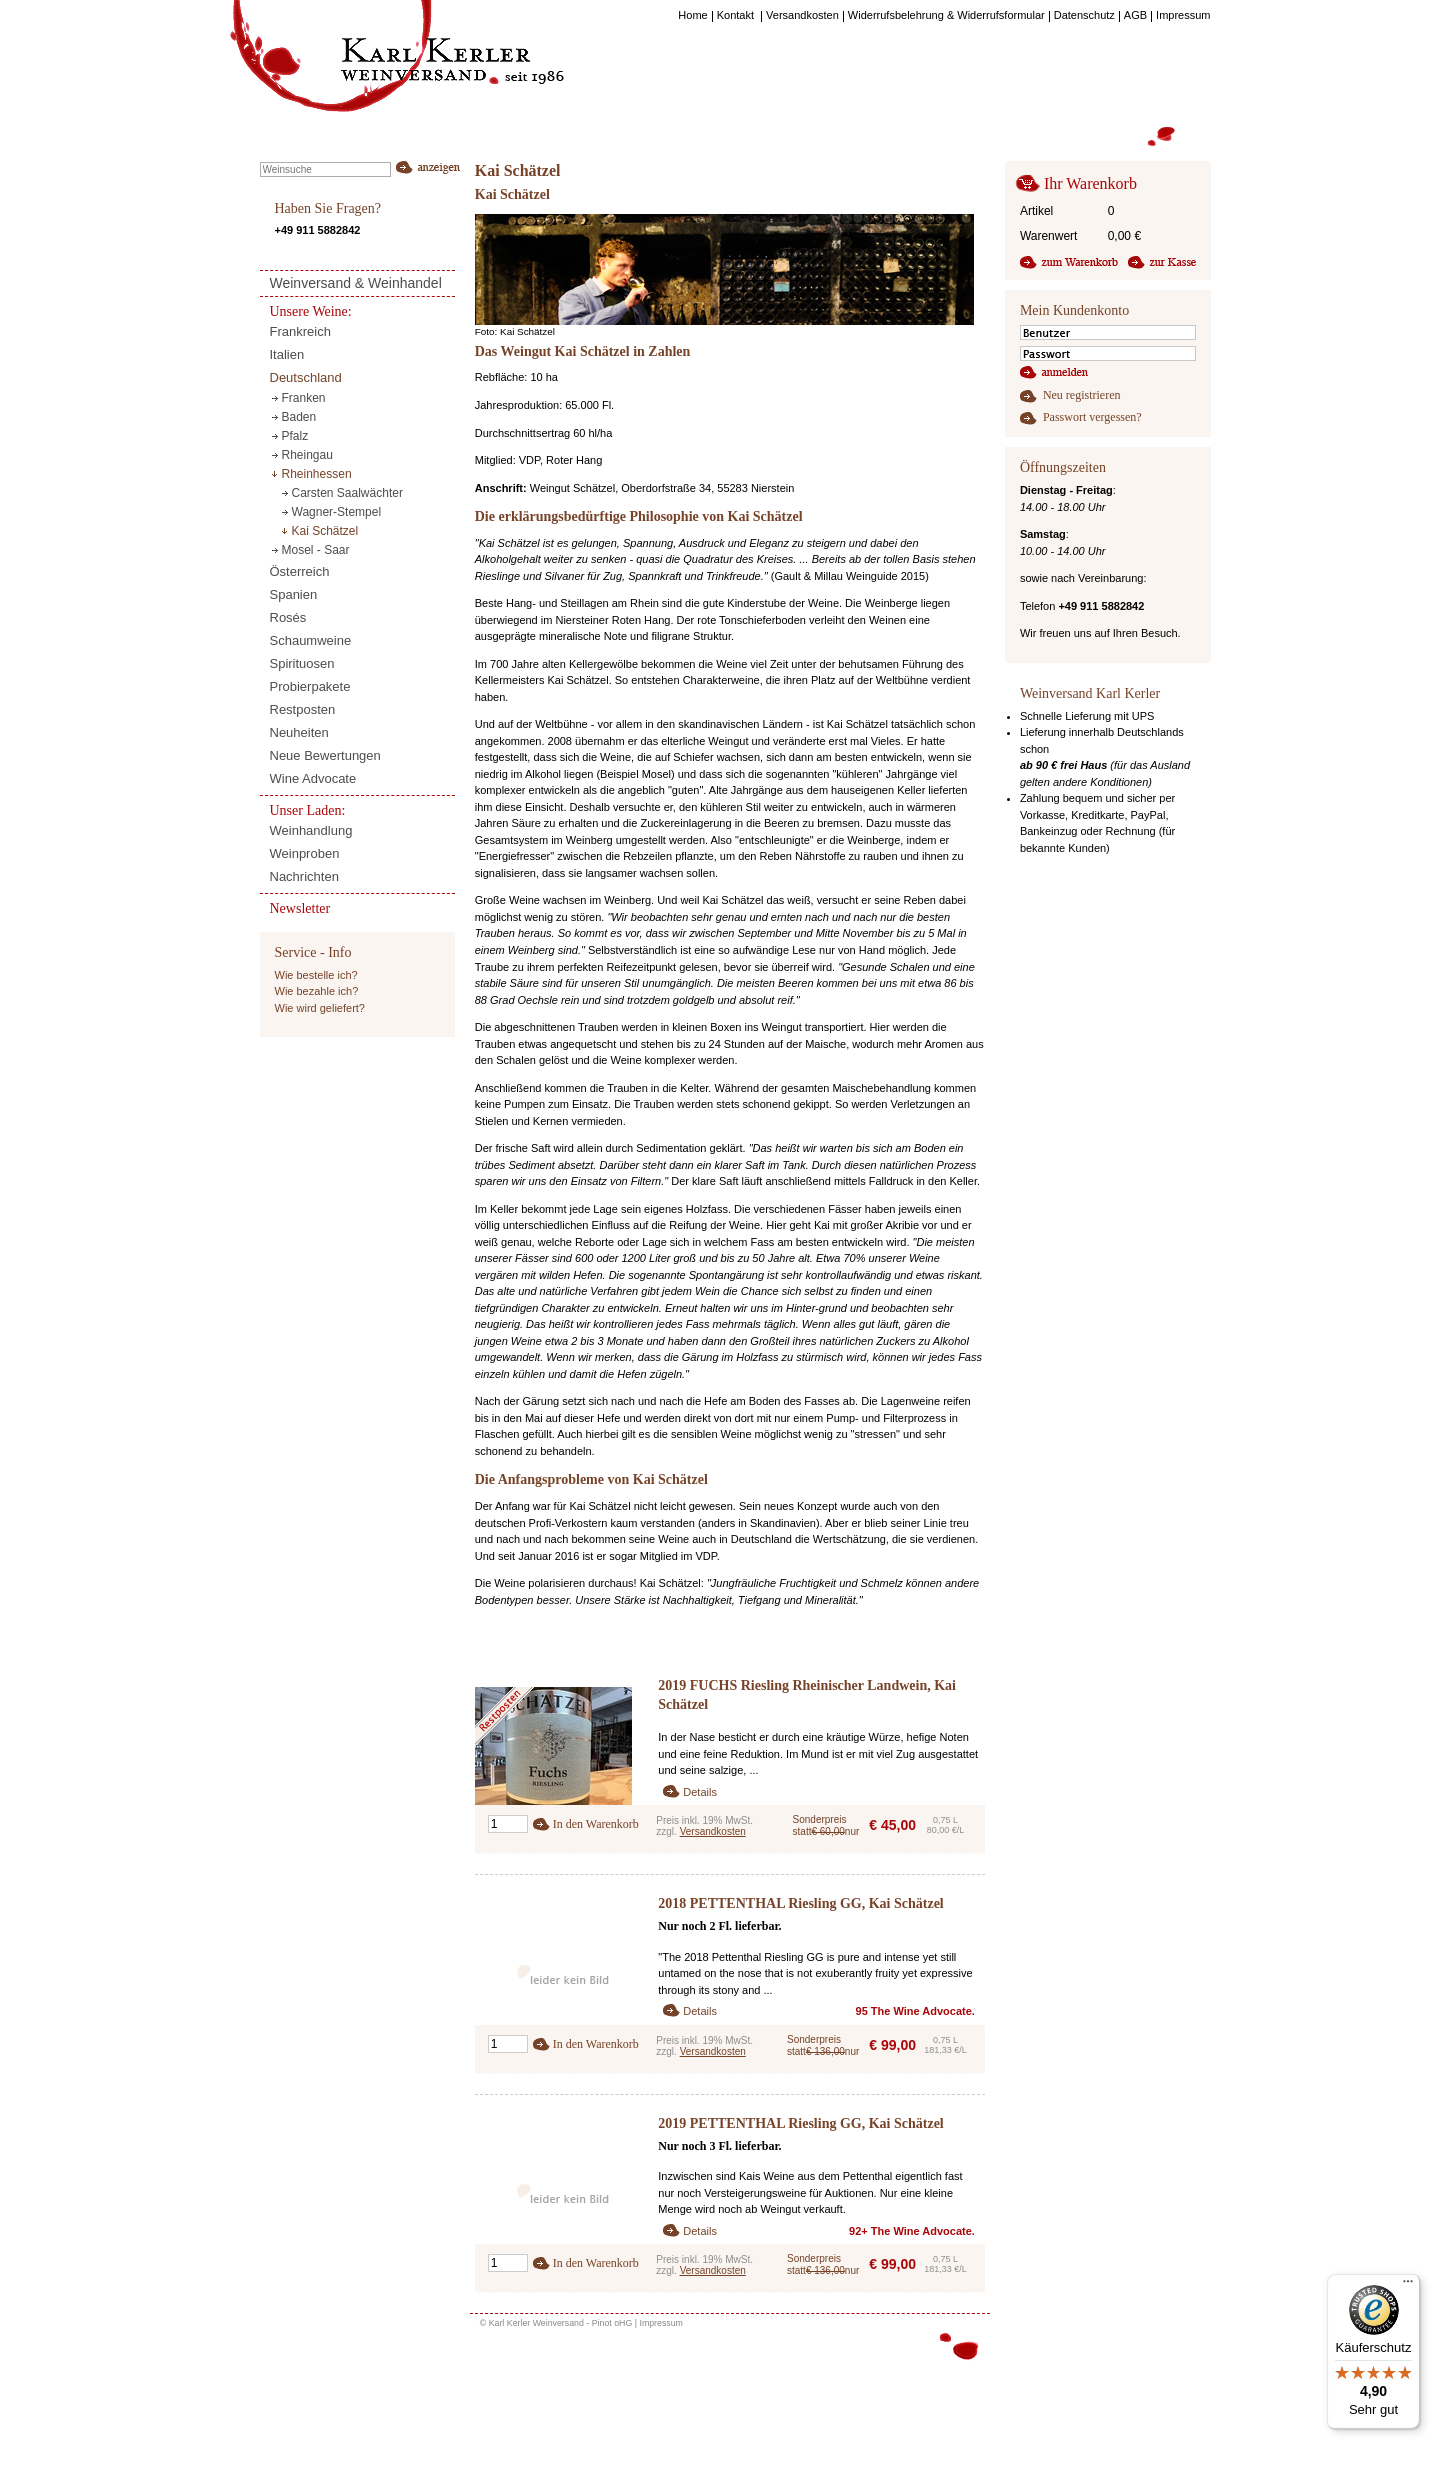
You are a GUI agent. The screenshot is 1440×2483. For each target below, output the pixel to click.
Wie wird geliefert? (320, 1008)
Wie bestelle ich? (316, 975)
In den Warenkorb (596, 1824)
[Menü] (1408, 2286)
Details (700, 1792)
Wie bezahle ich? (317, 991)
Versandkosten (713, 1831)
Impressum (661, 2323)
